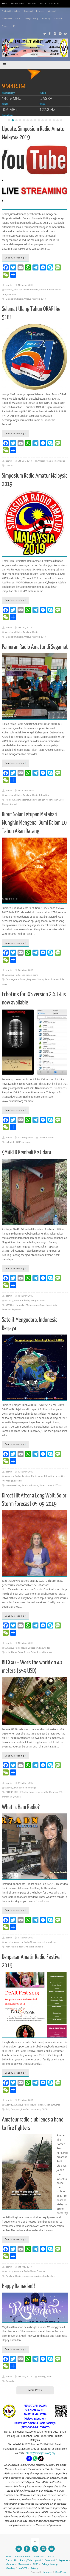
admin (9, 285)
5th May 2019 (25, 2376)
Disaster (41, 2271)
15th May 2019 (25, 1137)
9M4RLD (10, 1305)
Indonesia (36, 2109)
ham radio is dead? (15, 1946)
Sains (35, 974)
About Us (31, 3)
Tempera (47, 2572)
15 (61, 120)
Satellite (18, 1480)
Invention (60, 1476)
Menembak (7, 18)
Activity (9, 289)
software (26, 1142)
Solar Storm (24, 1652)
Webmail (52, 11)
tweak (17, 1796)
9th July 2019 (25, 460)
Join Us (42, 3)
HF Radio (23, 1792)
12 (50, 120)
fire (53, 2276)
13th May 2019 (25, 1471)
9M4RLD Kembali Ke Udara (26, 1152)
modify (44, 1792)
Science (55, 979)
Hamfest (41, 2104)
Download (28, 11)
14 (57, 120)
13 (54, 120)
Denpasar (15, 2109)
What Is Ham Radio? (21, 1807)
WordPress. (60, 2572)
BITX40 (9, 1792)
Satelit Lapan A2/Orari (50, 1485)
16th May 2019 (25, 970)
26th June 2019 (26, 790)
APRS (17, 18)
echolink (10, 1142)
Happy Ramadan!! (18, 2286)
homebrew (34, 1792)
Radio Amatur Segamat (17, 799)
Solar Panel (46, 1305)
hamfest (25, 2109)
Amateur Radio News (50, 289)
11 (46, 120)
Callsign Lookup (31, 18)
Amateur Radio (17, 3)
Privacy (5, 26)
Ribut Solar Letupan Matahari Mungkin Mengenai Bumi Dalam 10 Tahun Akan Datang (34, 822)
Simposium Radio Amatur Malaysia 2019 (26, 298)
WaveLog (46, 18)
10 (42, 120)
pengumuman (9, 294)
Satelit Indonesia (29, 1485)
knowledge (59, 460)
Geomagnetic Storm (16, 979)
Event (49, 2376)
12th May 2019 (25, 1643)
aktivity (18, 289)
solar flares (11, 1652)
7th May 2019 (25, 2266)
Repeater (40, 11)
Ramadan (10, 2381)
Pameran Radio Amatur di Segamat (35, 647)
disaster (46, 2276)
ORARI (9, 465)
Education (44, 795)
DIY (16, 1792)
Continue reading (16, 257)
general (41, 1942)
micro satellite (13, 1485)
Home (4, 3)
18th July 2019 (25, 285)
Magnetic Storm (35, 979)
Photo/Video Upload (11, 11)
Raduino (53, 1792)
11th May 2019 (25, 1782)
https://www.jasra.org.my (40, 2453)
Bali (8, 2109)
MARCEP (58, 18)
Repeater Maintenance (27, 1305)
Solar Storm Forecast (41, 1652)
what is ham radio (34, 1946)
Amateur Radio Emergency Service (23, 2276)
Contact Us (54, 3)
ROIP (17, 1142)
